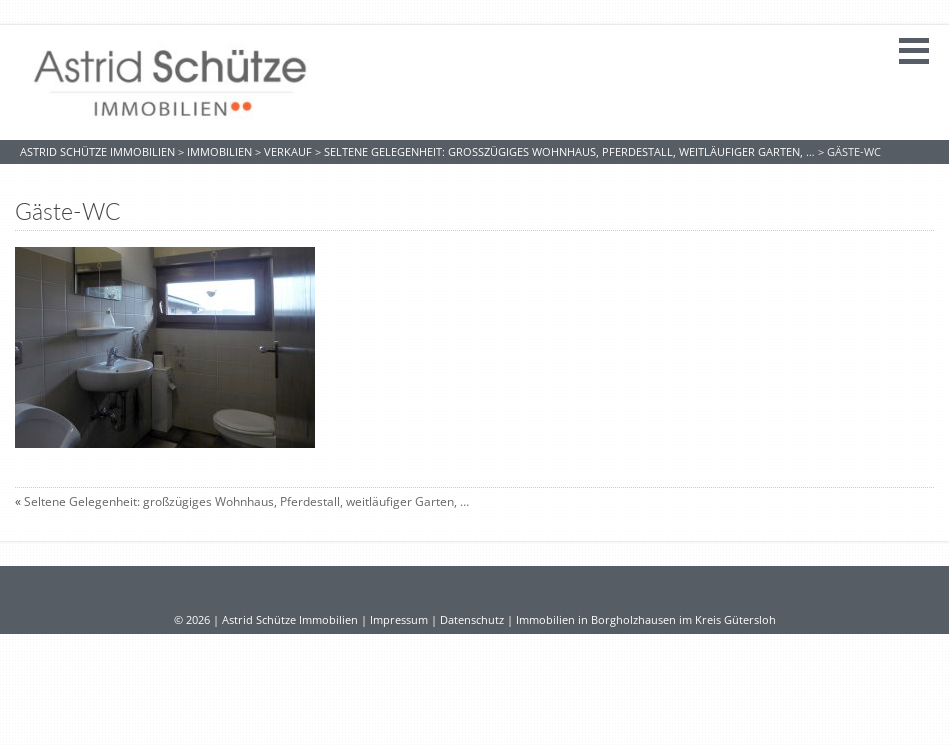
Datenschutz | (478, 620)
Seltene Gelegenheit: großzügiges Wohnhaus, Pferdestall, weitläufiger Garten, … (246, 501)
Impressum (399, 620)
